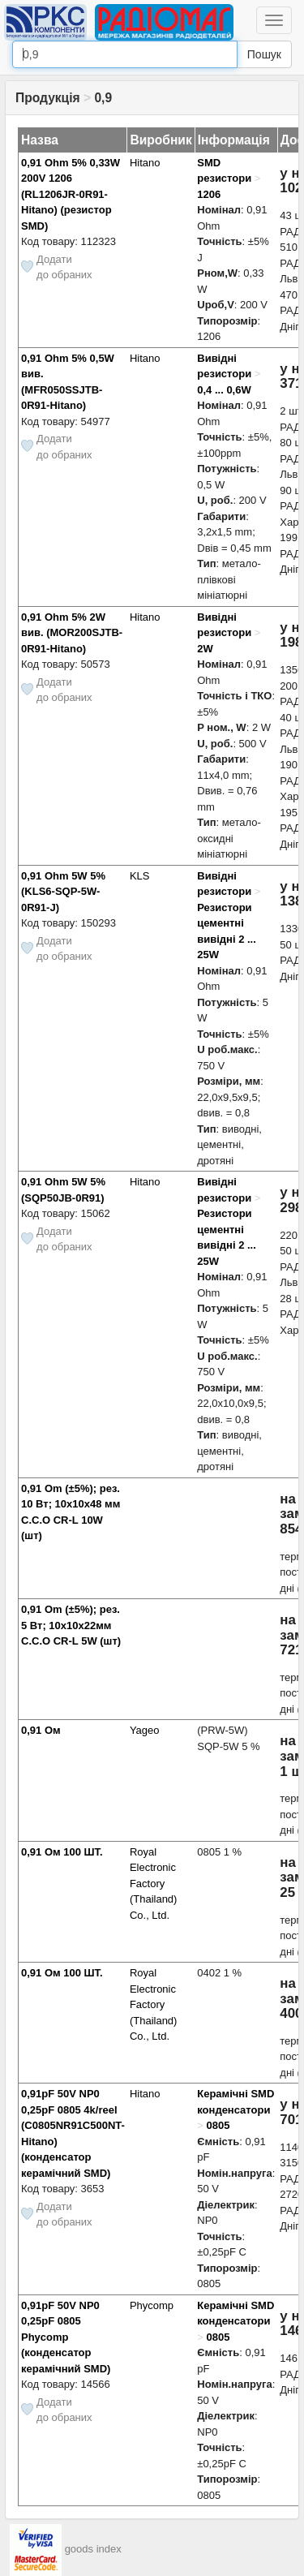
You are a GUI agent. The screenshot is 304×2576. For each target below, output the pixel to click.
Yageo (145, 1730)
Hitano (145, 163)
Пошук (264, 54)
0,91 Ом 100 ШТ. (62, 1852)
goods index (93, 2550)
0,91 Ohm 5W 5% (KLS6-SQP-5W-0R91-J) (63, 892)
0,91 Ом (41, 1730)
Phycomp (151, 2305)
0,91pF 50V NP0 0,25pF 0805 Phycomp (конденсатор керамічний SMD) (65, 2337)
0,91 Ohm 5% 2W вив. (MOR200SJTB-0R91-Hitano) (71, 633)
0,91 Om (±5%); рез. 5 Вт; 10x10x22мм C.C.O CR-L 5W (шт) (71, 1625)
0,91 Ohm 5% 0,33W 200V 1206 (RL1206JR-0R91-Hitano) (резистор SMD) (70, 194)
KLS (140, 876)
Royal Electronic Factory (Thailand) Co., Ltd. (154, 1883)
